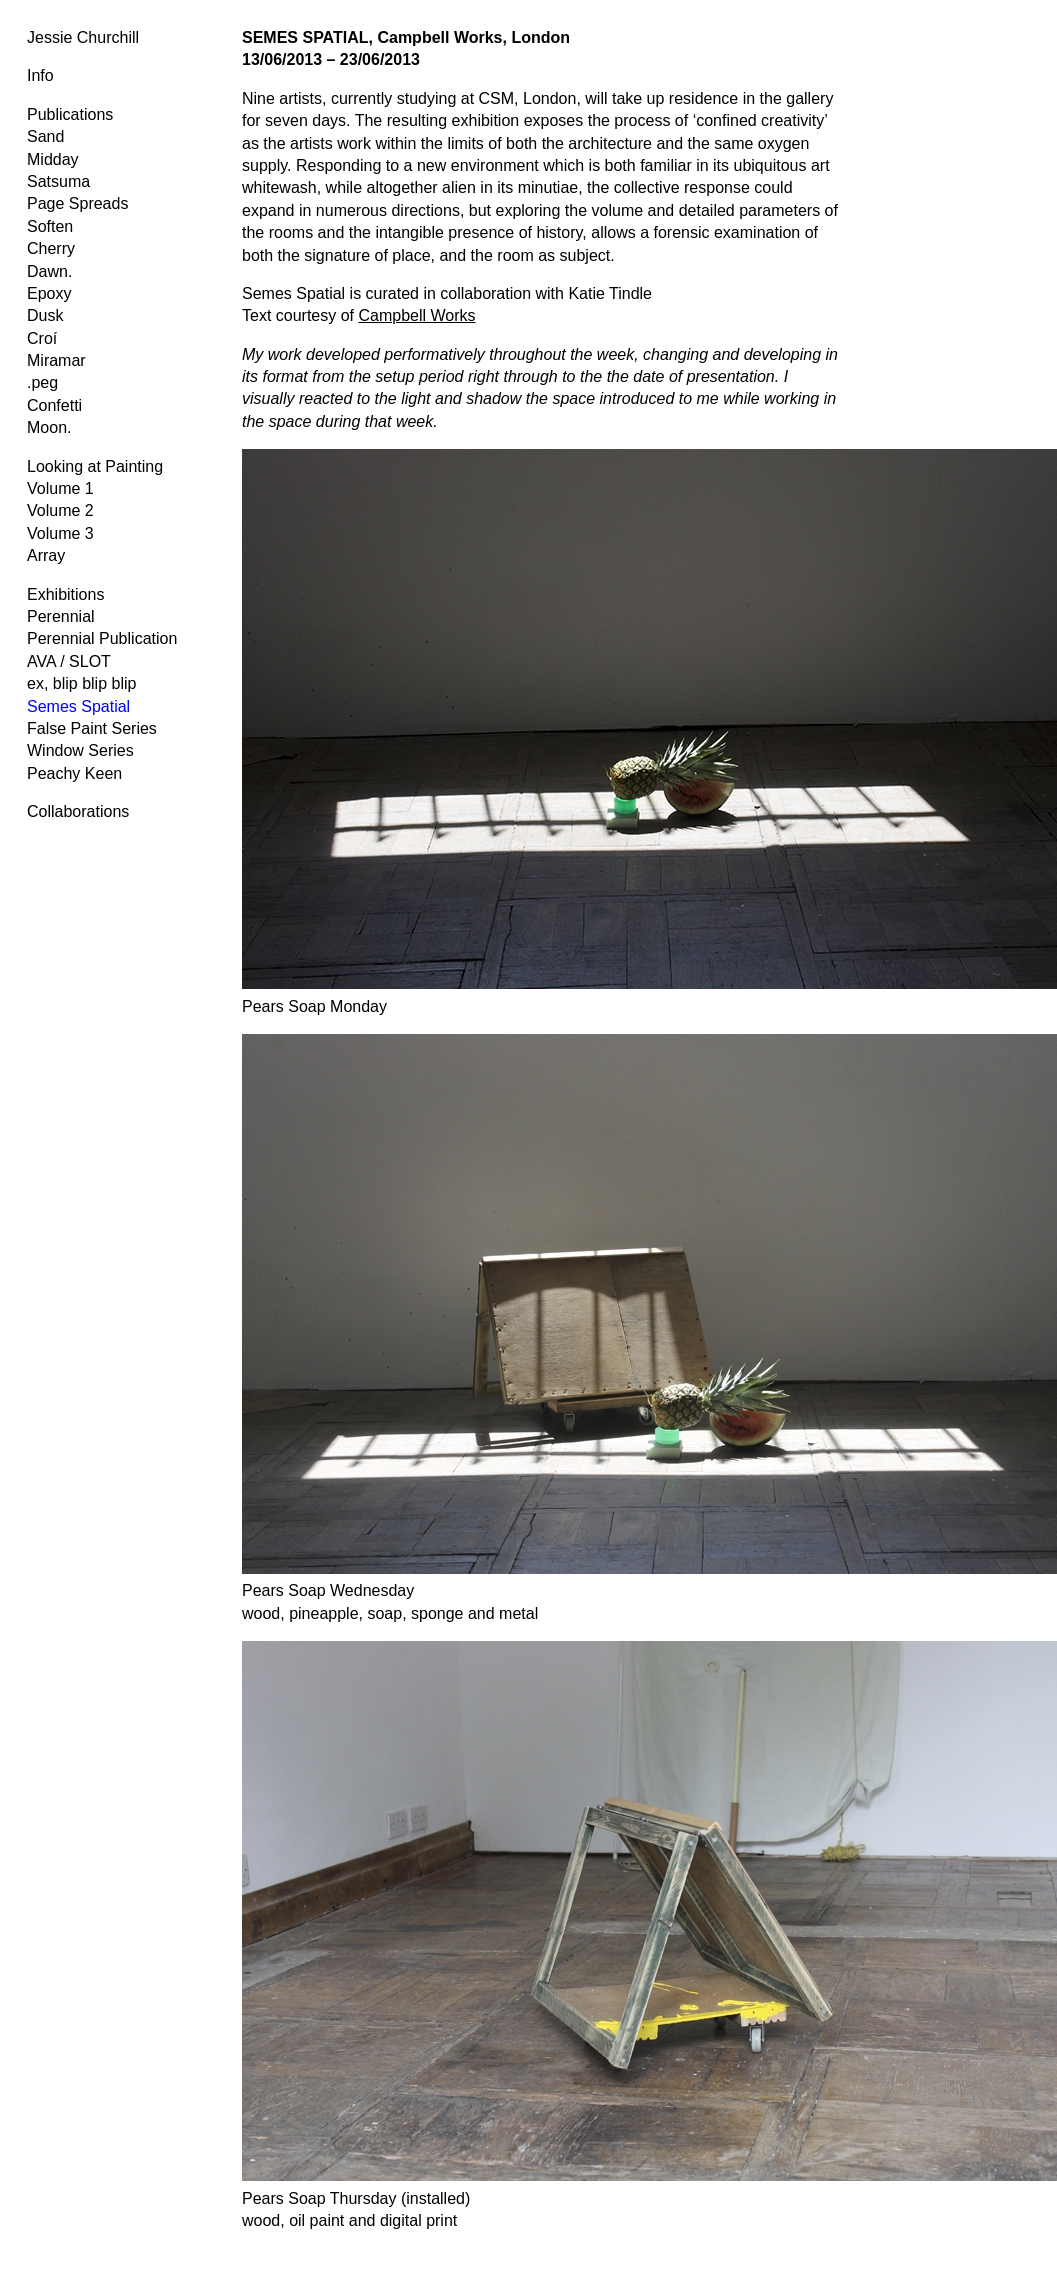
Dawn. (49, 271)
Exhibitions (65, 594)
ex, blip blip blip (81, 683)
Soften (50, 226)
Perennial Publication (102, 638)
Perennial (61, 616)
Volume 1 (60, 488)
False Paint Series (92, 728)
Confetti (54, 405)
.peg (42, 382)
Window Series (80, 750)
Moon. (49, 427)
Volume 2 (60, 510)
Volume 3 (60, 533)
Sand (45, 136)
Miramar (56, 360)
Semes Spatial (78, 706)
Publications (70, 114)
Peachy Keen (74, 773)
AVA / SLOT (69, 661)
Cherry (51, 248)
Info (40, 75)
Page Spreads (77, 203)
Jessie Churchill (83, 37)
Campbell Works (417, 315)
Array (46, 555)
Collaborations (78, 811)
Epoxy (49, 293)
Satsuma (58, 181)
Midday (53, 159)
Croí (42, 338)
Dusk (45, 315)
